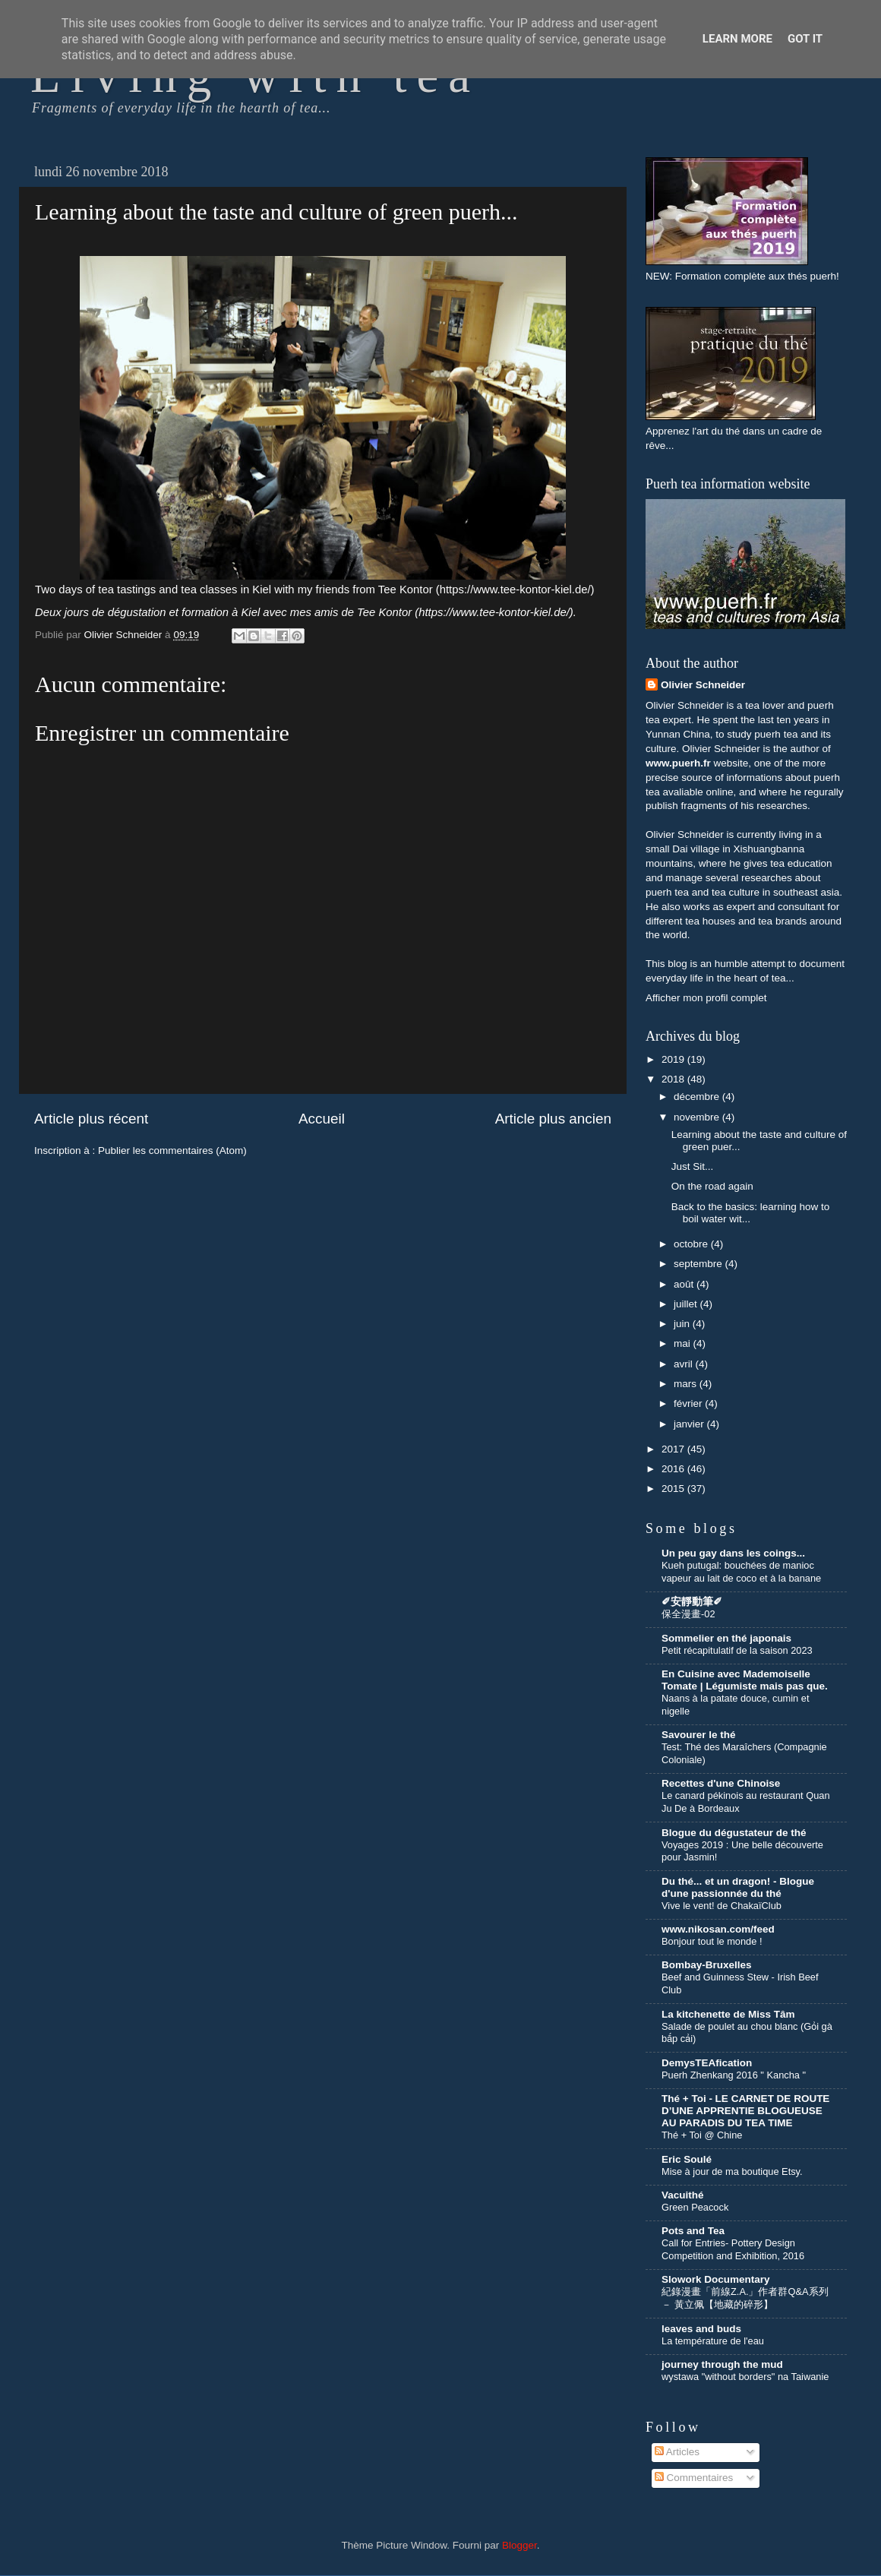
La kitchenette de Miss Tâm (728, 2014)
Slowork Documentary (716, 2279)
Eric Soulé (687, 2159)
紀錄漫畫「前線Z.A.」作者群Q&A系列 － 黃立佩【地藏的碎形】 (745, 2298)
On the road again (712, 1186)
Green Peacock (695, 2207)
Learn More (737, 39)
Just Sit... (692, 1166)
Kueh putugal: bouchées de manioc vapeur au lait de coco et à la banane (741, 1572)
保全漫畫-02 (688, 1614)
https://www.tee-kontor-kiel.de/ (515, 589)
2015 (674, 1488)
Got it (805, 39)
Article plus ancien (553, 1119)
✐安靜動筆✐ (692, 1601)
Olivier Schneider (703, 685)
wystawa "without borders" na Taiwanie (745, 2376)
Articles (677, 2451)
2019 (674, 1059)
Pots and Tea (693, 2230)
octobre (692, 1244)
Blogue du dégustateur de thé (734, 1832)
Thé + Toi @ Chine (702, 2135)
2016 (674, 1468)
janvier (690, 1424)
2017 (674, 1449)
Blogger (519, 2545)
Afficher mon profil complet (706, 998)
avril (685, 1364)
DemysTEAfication (707, 2063)
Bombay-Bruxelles (707, 1965)
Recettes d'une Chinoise (721, 1783)
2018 (674, 1079)
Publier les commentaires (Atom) (172, 1150)
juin (683, 1323)
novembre (698, 1117)
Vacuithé (683, 2195)
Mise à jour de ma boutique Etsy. (732, 2171)
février (689, 1403)
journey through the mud (722, 2364)
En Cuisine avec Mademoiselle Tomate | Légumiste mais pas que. (745, 1680)
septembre (699, 1263)
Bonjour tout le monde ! (712, 1941)
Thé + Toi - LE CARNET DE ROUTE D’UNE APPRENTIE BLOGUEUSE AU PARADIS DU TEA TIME (745, 2111)
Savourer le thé (699, 1734)
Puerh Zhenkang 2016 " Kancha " (734, 2075)
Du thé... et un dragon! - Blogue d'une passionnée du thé (738, 1887)
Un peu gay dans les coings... (733, 1553)
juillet (687, 1304)
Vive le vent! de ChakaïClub (722, 1905)
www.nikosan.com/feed (718, 1929)
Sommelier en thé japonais (726, 1638)
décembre (698, 1096)
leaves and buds (701, 2328)
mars (686, 1383)
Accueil (321, 1119)
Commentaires (694, 2477)
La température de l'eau (713, 2341)
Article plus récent (91, 1119)
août (685, 1284)
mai (683, 1343)
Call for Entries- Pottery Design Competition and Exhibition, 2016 (733, 2249)
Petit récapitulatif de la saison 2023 (737, 1650)
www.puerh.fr (678, 763)
